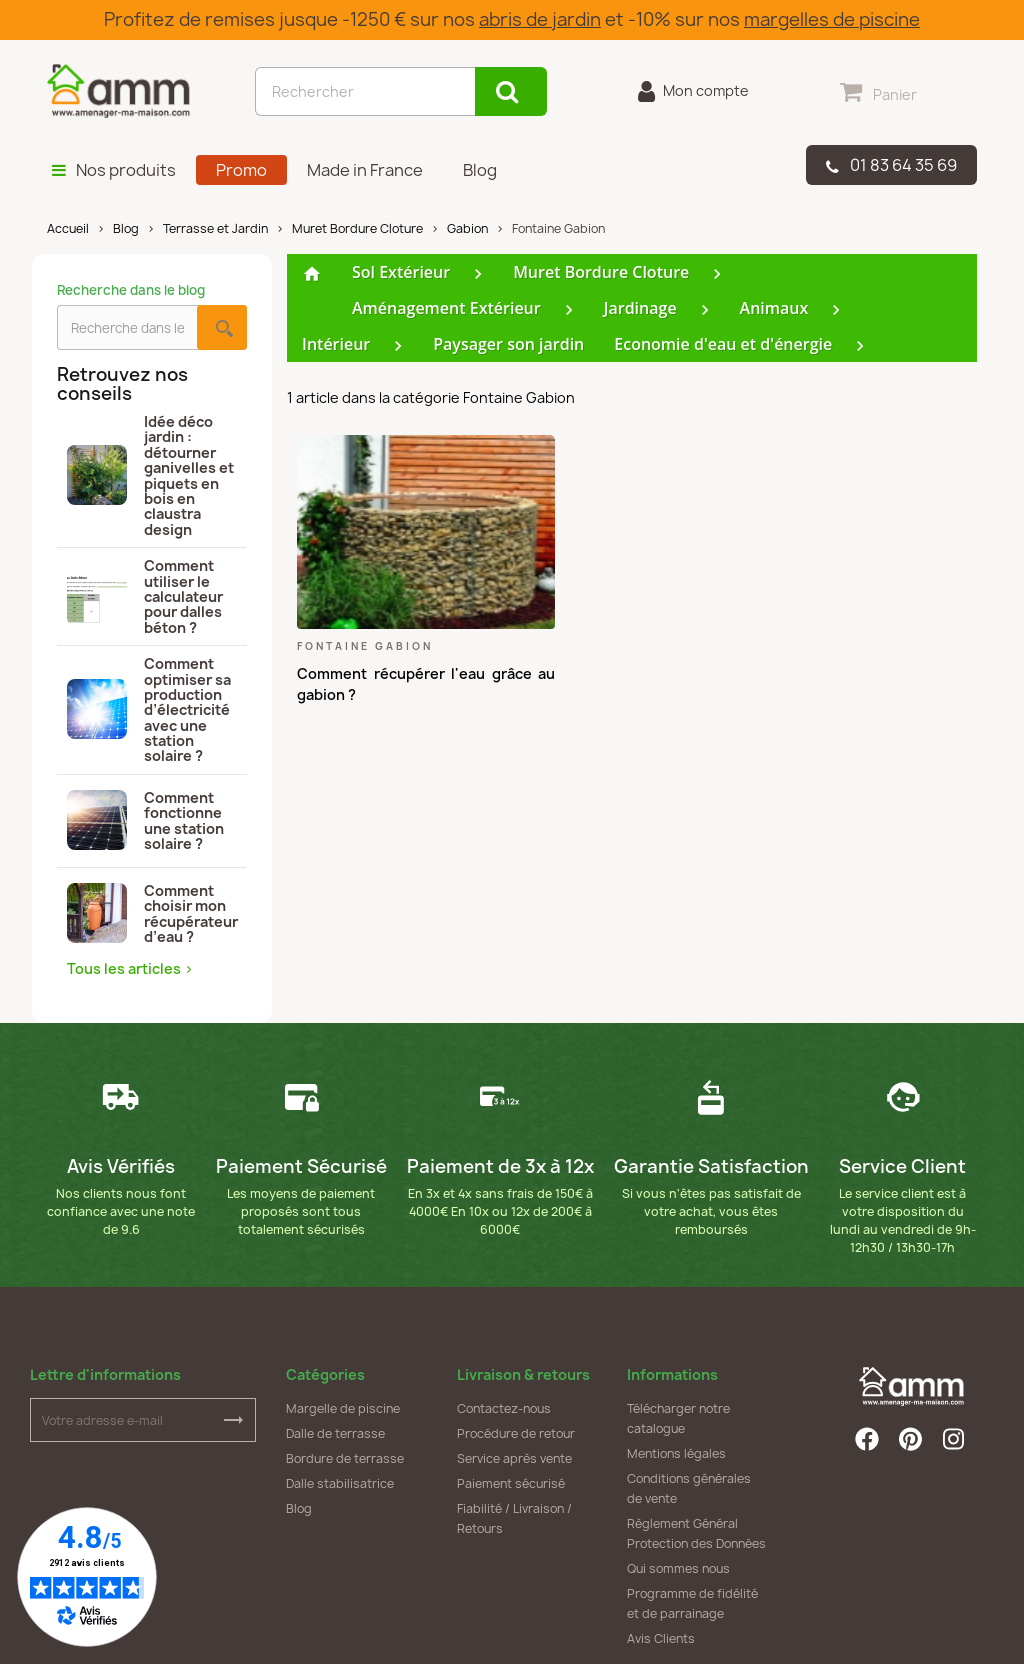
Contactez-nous (504, 1408)
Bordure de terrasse (345, 1458)
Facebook (867, 1439)
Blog (299, 1508)
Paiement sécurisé (511, 1483)
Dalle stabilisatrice (340, 1483)
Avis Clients (661, 1638)
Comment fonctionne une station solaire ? (145, 820)
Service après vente (514, 1458)
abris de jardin (540, 19)
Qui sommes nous (678, 1568)
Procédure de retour (516, 1433)
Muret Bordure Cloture (601, 272)
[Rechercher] (365, 91)
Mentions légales (676, 1453)
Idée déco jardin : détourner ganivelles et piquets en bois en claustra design (150, 475)
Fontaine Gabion (365, 646)
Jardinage (640, 308)
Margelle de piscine (343, 1408)
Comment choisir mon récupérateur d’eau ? (152, 913)
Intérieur (336, 344)
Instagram (955, 1439)
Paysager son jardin (508, 344)
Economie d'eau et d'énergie (723, 344)
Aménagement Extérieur (446, 308)
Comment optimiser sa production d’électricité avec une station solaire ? (149, 710)
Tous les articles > (130, 968)
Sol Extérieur (401, 272)
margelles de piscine (832, 19)
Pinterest (911, 1439)
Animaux (774, 308)
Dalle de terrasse (335, 1433)
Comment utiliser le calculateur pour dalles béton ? (145, 596)
